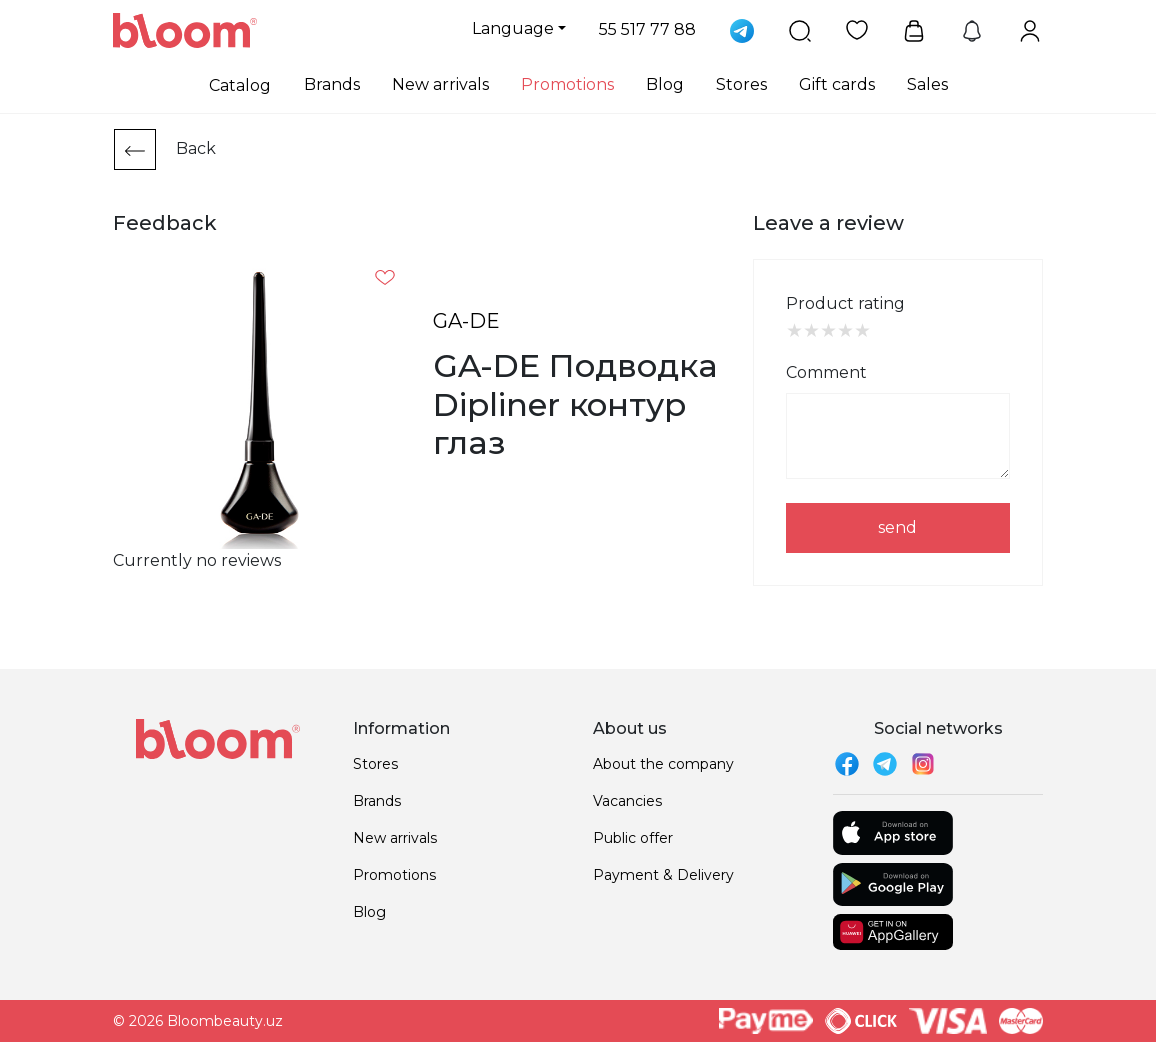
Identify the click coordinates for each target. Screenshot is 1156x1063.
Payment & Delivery (663, 875)
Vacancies (627, 801)
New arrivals (440, 84)
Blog (665, 84)
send (897, 527)
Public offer (633, 838)
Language (513, 28)
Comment (826, 372)
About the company (663, 764)
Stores (741, 84)
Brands (332, 84)
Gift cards (837, 84)
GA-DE (466, 321)
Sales (927, 84)
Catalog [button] (240, 85)
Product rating (845, 303)
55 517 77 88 (647, 29)
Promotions (567, 84)
